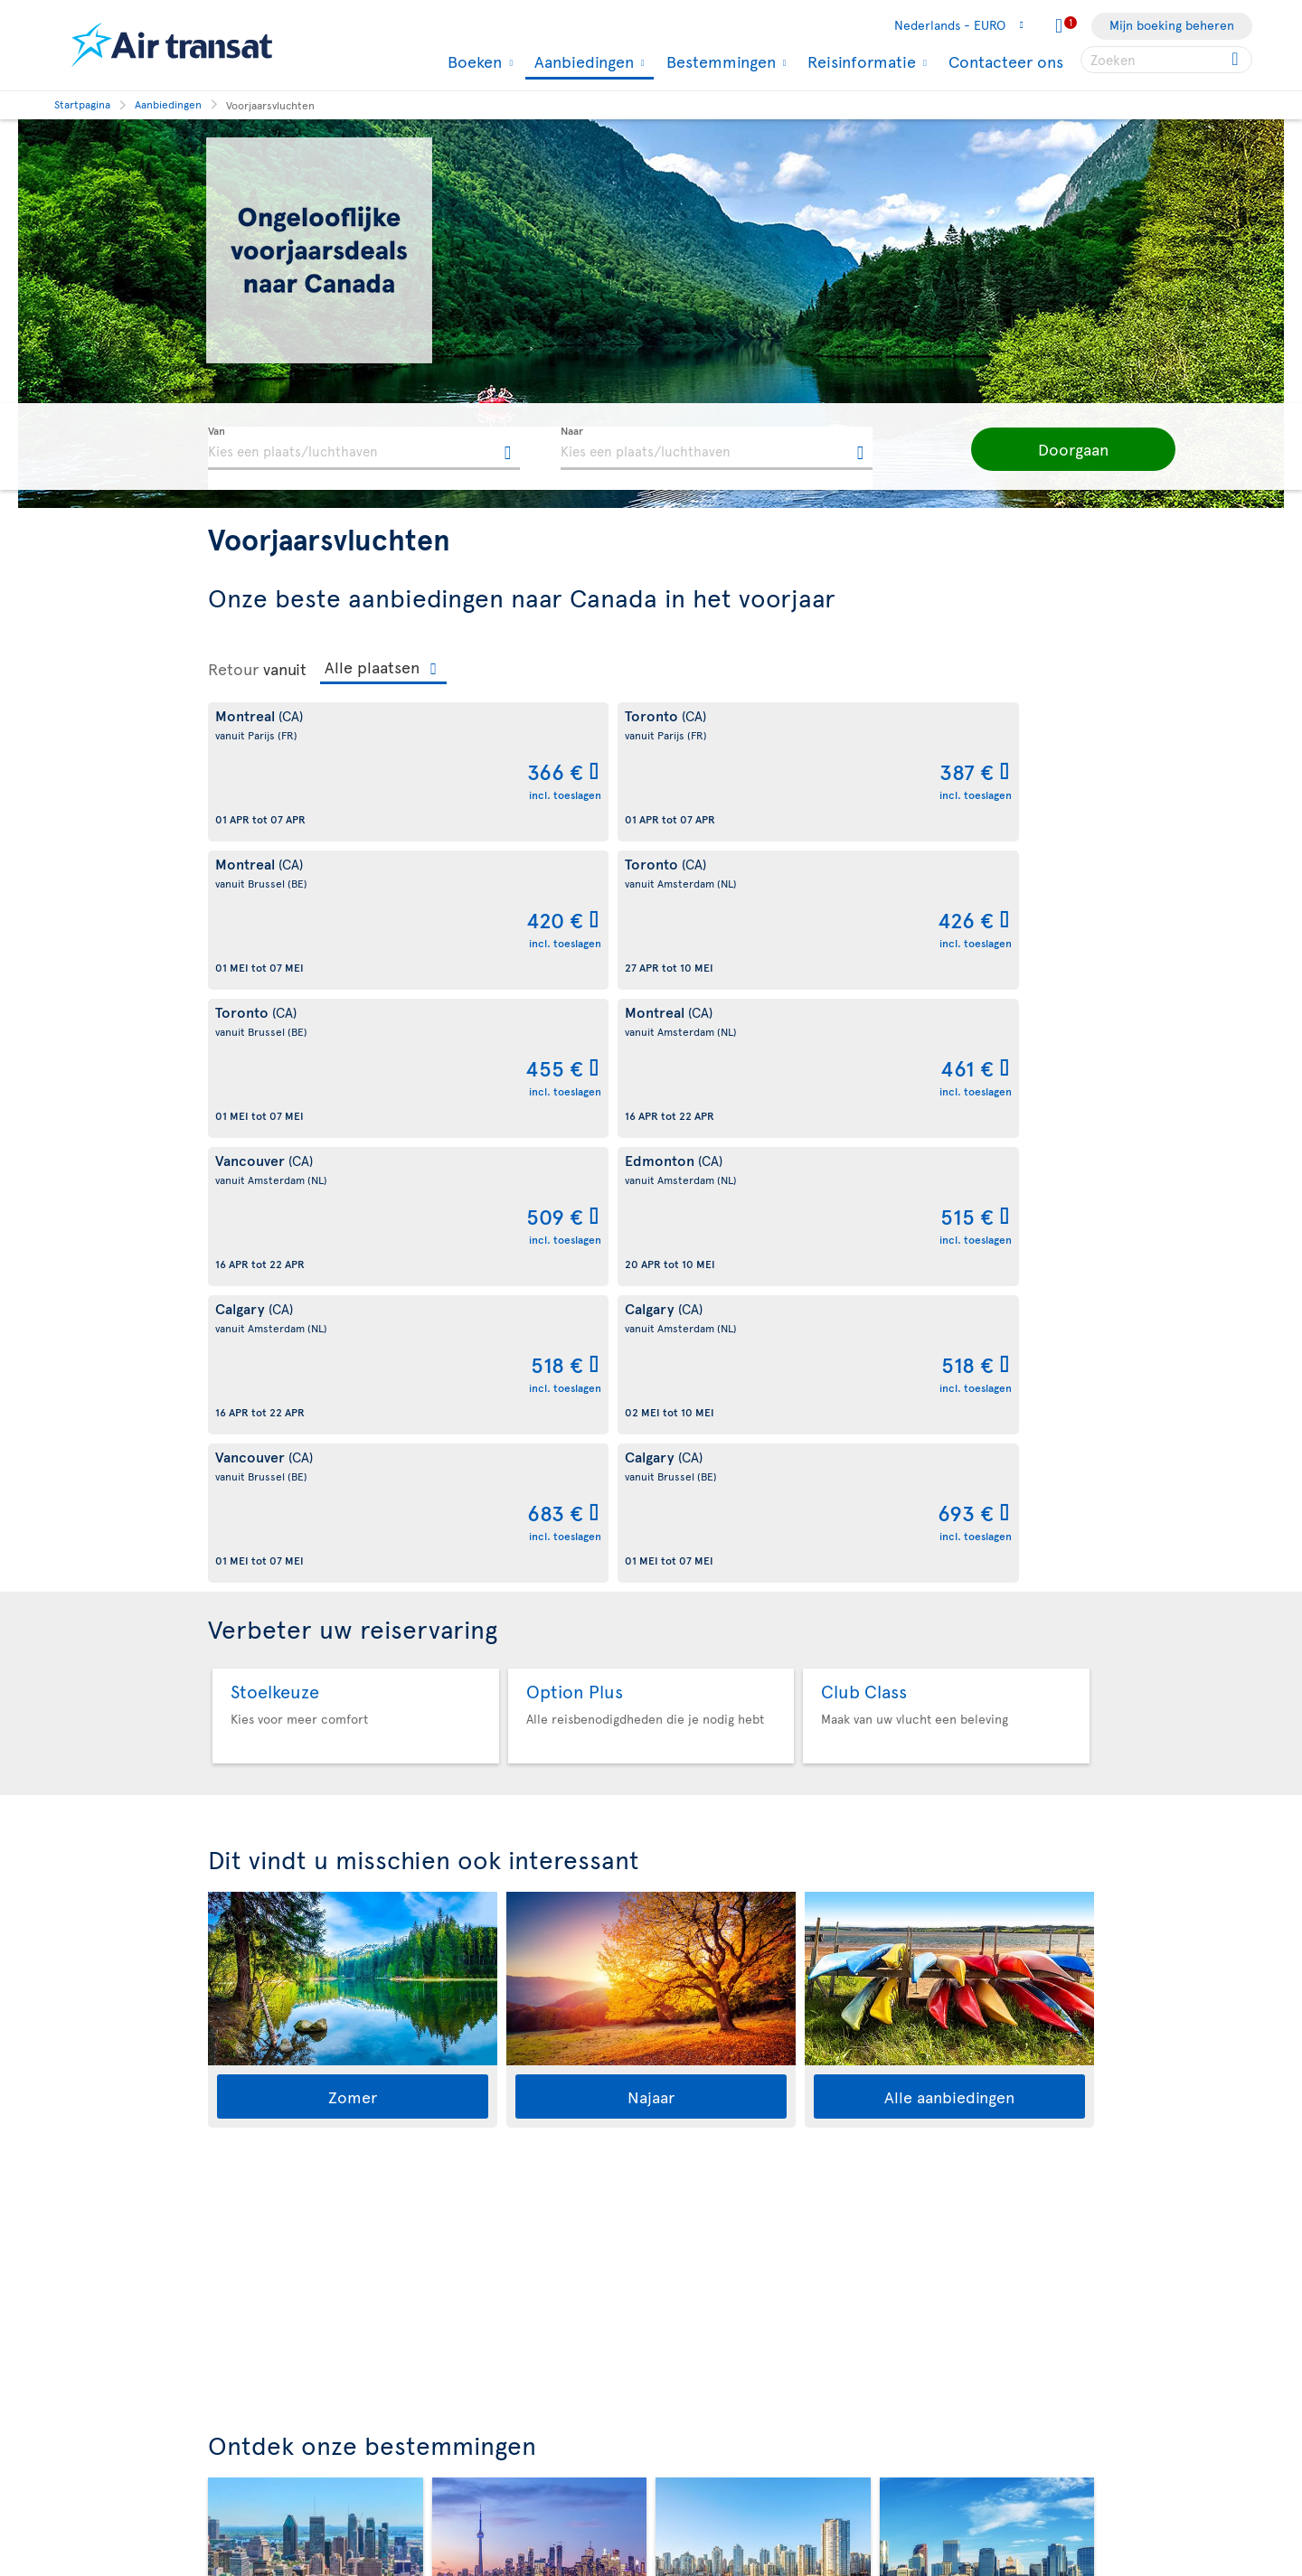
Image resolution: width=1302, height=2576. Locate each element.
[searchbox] (1166, 59)
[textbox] (364, 448)
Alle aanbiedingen (949, 1503)
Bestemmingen (718, 61)
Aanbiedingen (581, 63)
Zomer (352, 1503)
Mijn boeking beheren (1171, 24)
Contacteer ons (1005, 61)
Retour (233, 669)
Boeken (472, 61)
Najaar (651, 1503)
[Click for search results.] (1236, 59)
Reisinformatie (859, 61)
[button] (1039, 449)
